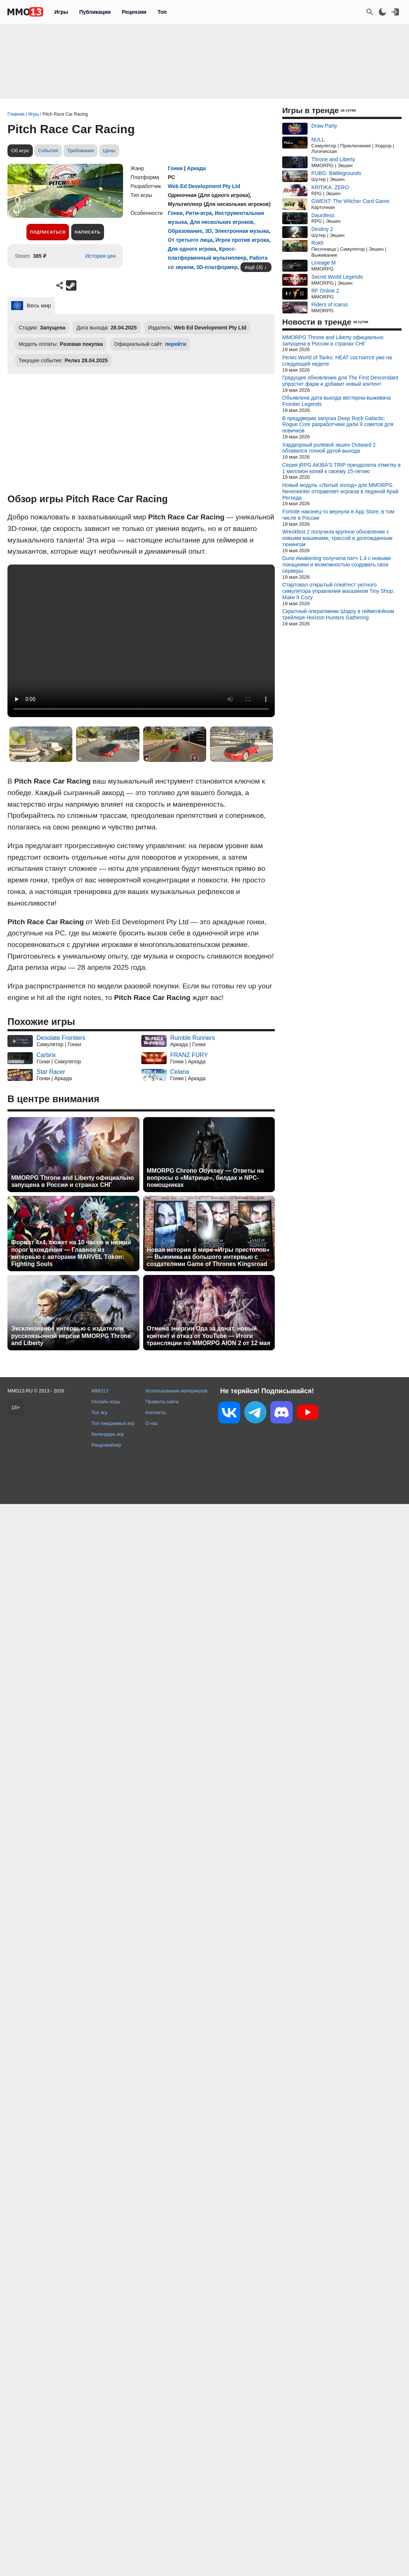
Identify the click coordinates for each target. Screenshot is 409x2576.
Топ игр (99, 1412)
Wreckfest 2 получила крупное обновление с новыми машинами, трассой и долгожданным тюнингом (337, 538)
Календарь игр (107, 1434)
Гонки (175, 168)
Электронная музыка (242, 231)
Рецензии (134, 12)
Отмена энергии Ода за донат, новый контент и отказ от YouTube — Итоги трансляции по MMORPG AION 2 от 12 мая (209, 1335)
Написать (87, 232)
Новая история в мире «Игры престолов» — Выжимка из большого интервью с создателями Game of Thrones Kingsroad (208, 1257)
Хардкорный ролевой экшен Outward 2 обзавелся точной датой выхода (329, 448)
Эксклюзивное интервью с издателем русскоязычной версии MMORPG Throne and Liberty (71, 1335)
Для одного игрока (192, 249)
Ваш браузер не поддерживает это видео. (141, 641)
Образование (185, 231)
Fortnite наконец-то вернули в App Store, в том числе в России (338, 515)
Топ (162, 12)
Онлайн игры (105, 1401)
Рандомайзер (106, 1445)
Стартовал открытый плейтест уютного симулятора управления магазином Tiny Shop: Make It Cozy (338, 591)
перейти (175, 344)
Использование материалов (176, 1391)
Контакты (155, 1412)
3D (208, 231)
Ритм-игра (199, 213)
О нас (151, 1423)
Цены (109, 150)
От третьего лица (190, 240)
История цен (100, 256)
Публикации (94, 12)
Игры (61, 12)
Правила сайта (162, 1401)
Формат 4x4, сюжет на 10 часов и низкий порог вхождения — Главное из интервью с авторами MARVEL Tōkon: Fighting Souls (71, 1253)
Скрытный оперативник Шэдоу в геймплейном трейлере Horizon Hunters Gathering (338, 614)
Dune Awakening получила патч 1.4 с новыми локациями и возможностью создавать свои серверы (336, 564)
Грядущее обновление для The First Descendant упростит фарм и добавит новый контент (340, 381)
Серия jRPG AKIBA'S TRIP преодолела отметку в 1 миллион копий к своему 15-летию (341, 468)
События (48, 150)
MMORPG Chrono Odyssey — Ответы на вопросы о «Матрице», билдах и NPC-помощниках (205, 1177)
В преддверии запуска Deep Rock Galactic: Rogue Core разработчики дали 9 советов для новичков (337, 424)
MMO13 (99, 1391)
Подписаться (48, 232)
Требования (80, 150)
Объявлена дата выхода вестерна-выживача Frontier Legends (336, 401)
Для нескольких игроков (221, 222)
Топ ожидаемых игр (113, 1423)
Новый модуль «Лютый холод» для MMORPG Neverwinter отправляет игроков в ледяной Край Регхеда (340, 491)
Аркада (196, 168)
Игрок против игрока (242, 240)
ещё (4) (254, 267)
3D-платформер (216, 267)
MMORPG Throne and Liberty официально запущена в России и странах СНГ (72, 1181)
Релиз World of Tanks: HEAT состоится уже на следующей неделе (337, 360)
